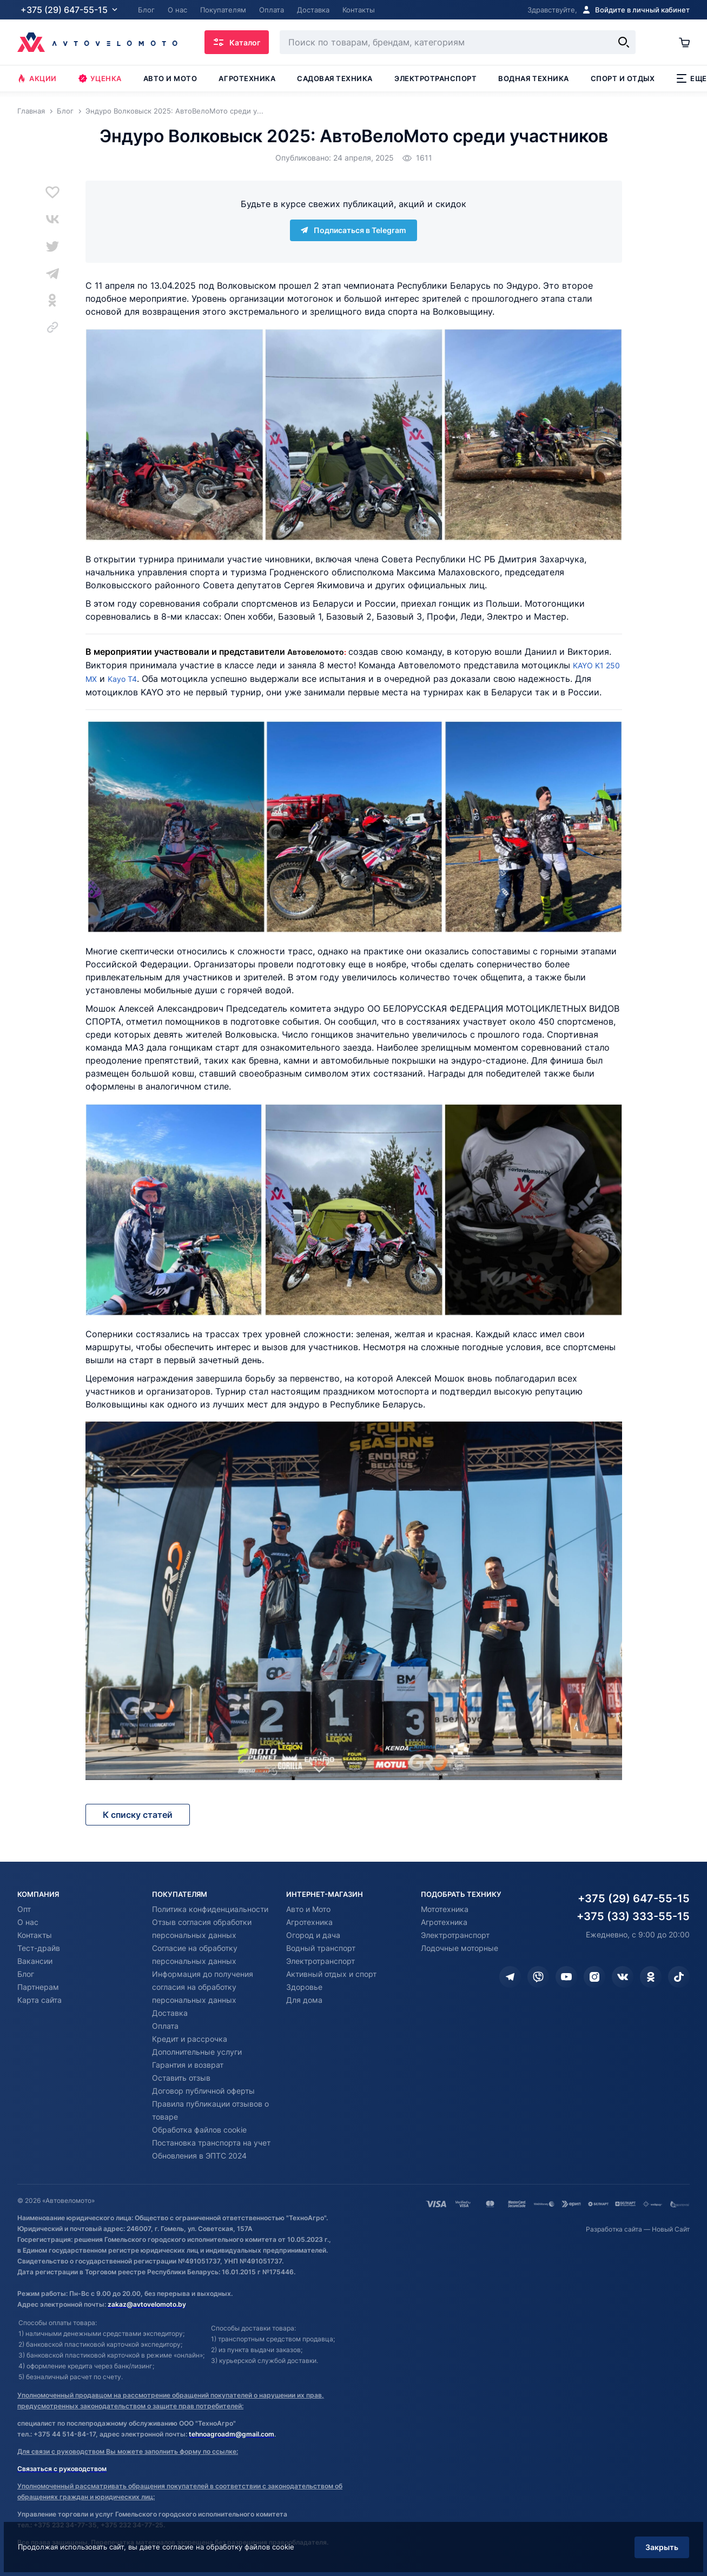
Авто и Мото (308, 1909)
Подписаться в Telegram (353, 230)
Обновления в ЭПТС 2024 (199, 2155)
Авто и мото (170, 78)
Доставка (170, 2012)
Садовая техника (335, 78)
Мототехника (444, 1909)
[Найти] (621, 42)
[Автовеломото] (97, 42)
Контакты (34, 1935)
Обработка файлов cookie (199, 2129)
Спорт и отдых (623, 78)
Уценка (100, 78)
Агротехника (247, 78)
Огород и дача (313, 1935)
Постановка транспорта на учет (211, 2142)
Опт (24, 1909)
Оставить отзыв (181, 2077)
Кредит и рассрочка (189, 2038)
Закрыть (647, 2534)
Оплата (165, 2025)
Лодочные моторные (459, 1948)
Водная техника (533, 78)
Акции (37, 78)
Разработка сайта (614, 2229)
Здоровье (304, 1986)
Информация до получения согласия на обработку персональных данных (202, 1986)
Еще (691, 78)
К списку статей (138, 1815)
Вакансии (34, 1961)
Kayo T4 (144, 677)
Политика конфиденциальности (210, 1909)
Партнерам (38, 1986)
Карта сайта (39, 1999)
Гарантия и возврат (187, 2064)
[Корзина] (683, 42)
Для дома (304, 1999)
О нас (27, 1922)
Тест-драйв (38, 1948)
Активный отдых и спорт (331, 1974)
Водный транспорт (320, 1948)
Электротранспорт (435, 78)
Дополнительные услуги (197, 2051)
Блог (25, 1974)
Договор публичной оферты (203, 2090)
